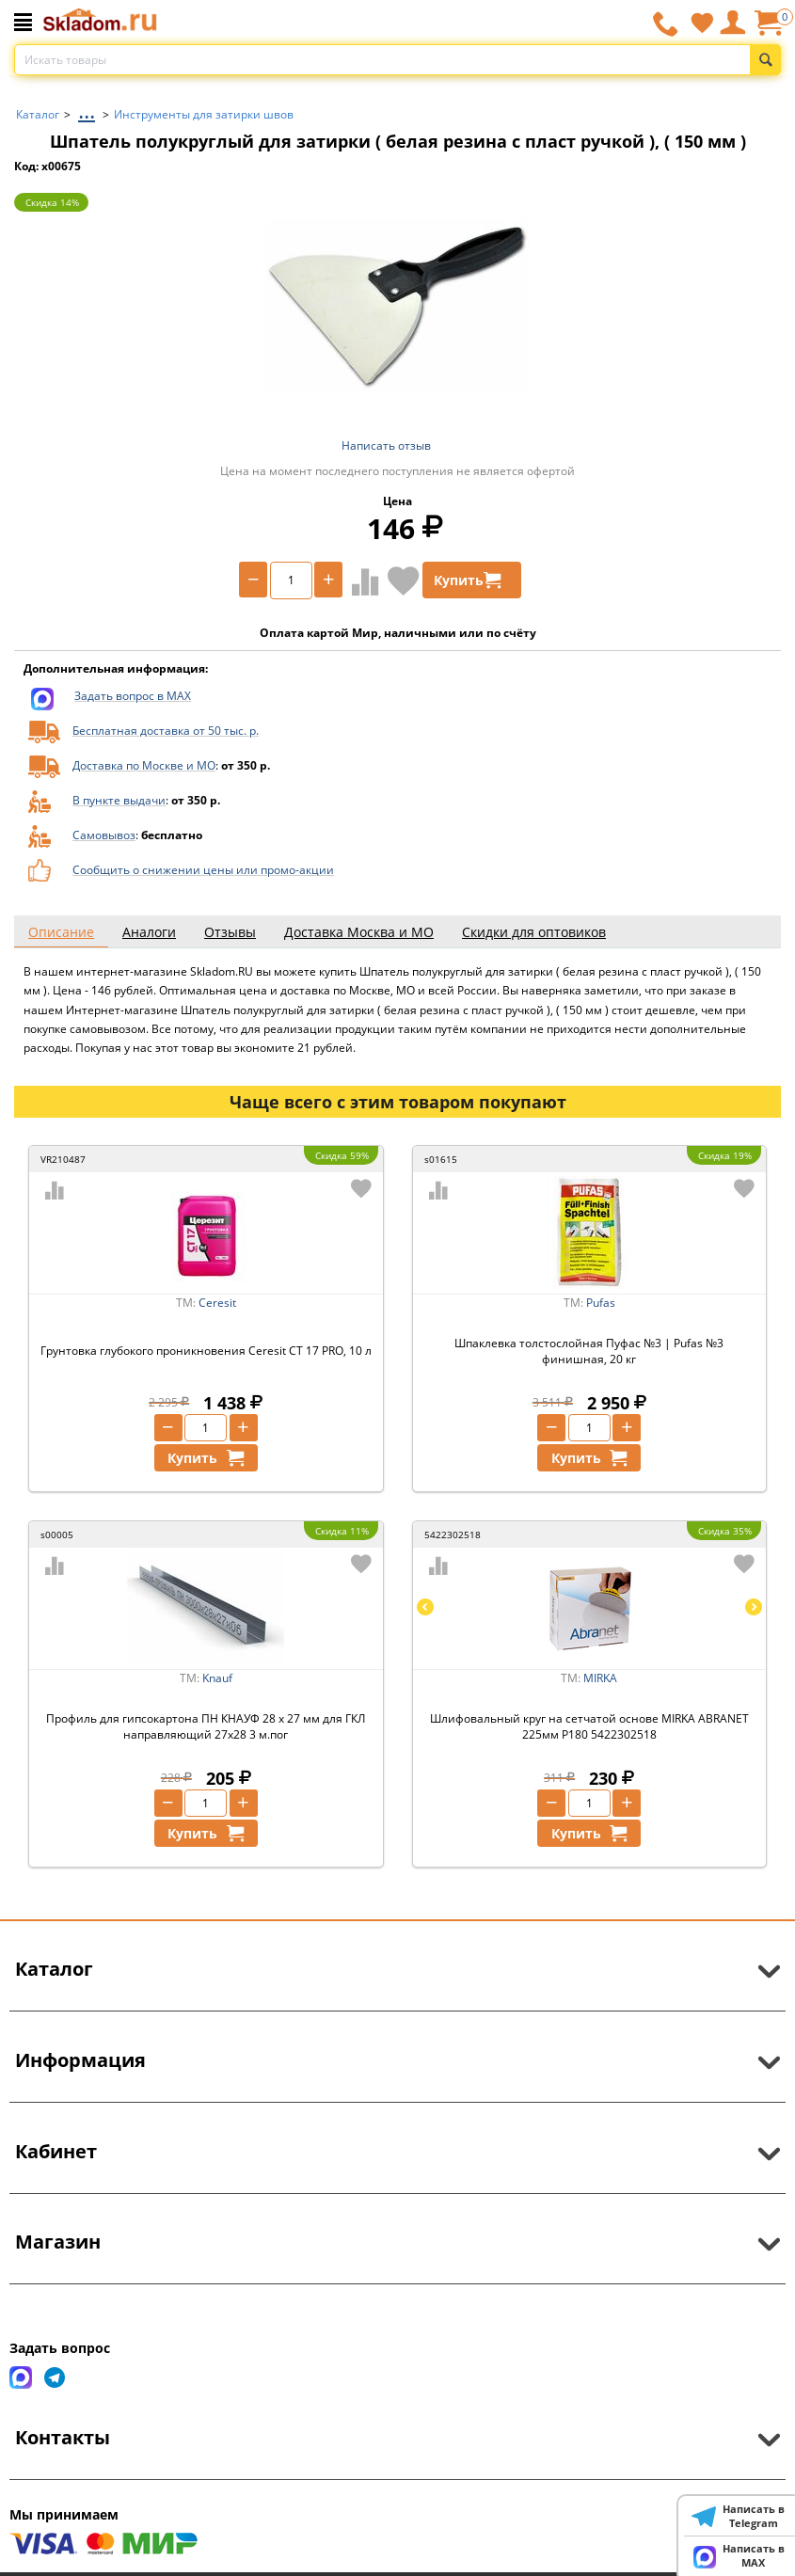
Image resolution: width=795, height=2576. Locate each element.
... (86, 109)
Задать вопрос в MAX (132, 696)
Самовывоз (103, 835)
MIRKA (600, 1678)
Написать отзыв (386, 445)
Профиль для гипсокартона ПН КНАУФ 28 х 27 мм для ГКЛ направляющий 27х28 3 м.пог (205, 1726)
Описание (61, 932)
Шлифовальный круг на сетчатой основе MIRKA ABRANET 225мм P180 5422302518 (589, 1726)
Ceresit (217, 1303)
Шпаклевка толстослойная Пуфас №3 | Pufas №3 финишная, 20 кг (588, 1351)
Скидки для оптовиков (534, 932)
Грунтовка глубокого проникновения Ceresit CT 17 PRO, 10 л (206, 1351)
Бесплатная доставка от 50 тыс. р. (165, 731)
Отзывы (230, 932)
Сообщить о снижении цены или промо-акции (203, 870)
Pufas (600, 1303)
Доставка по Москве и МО (143, 765)
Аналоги (149, 932)
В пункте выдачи (119, 800)
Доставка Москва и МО (359, 932)
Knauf (217, 1678)
